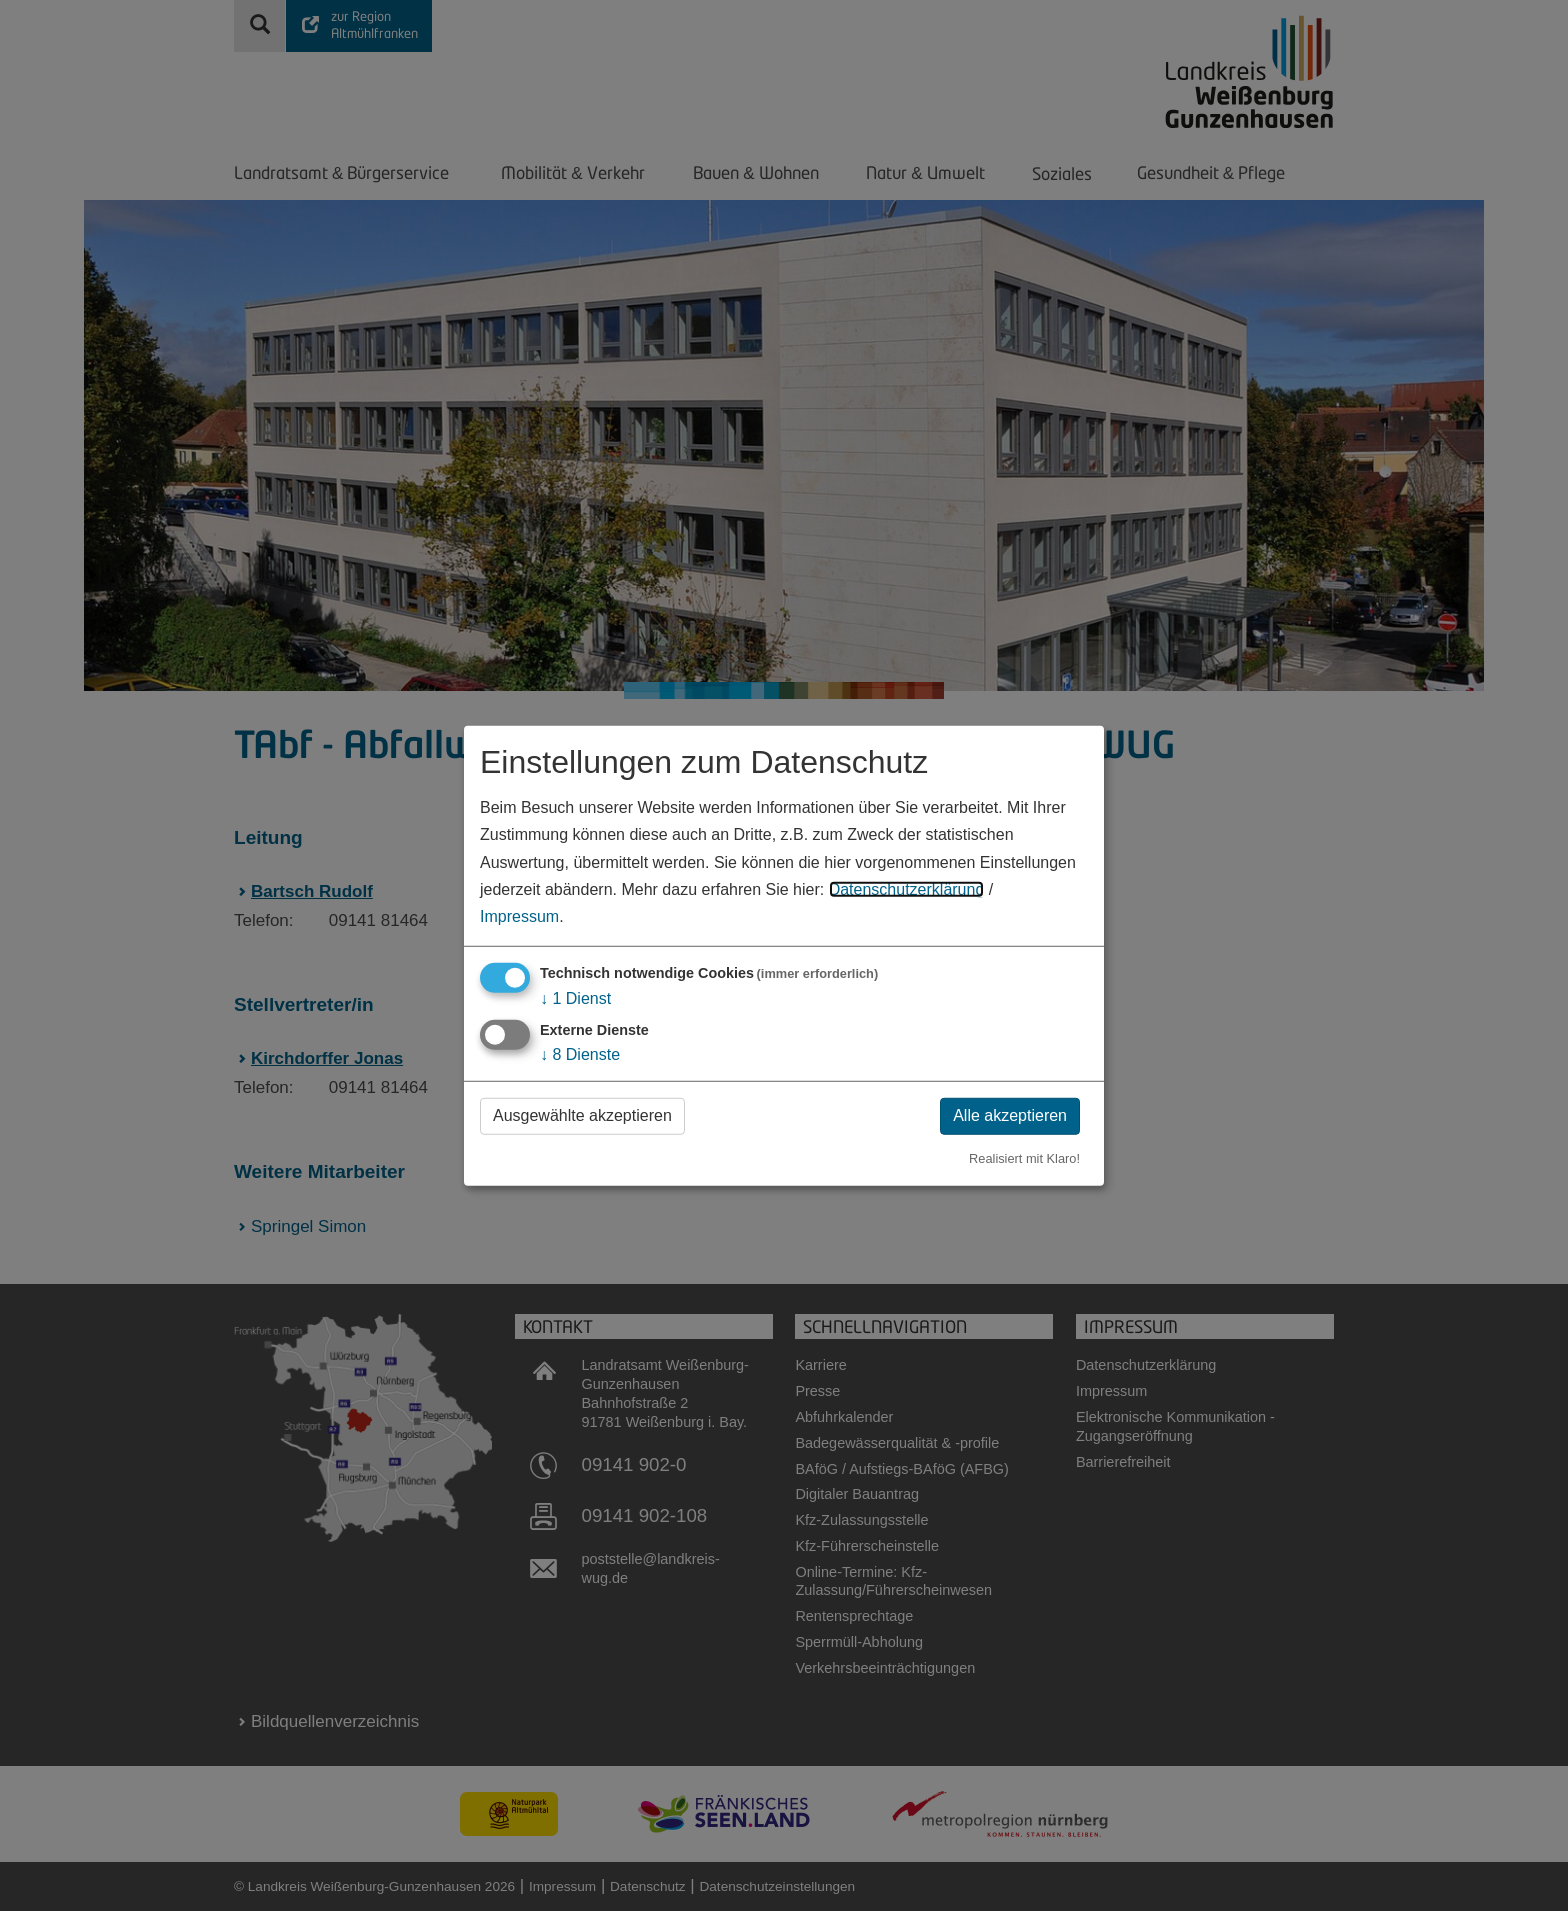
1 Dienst (575, 998)
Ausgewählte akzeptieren (582, 1115)
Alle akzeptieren (1010, 1115)
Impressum (519, 916)
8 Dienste (580, 1054)
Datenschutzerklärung (907, 889)
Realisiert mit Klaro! (1024, 1158)
